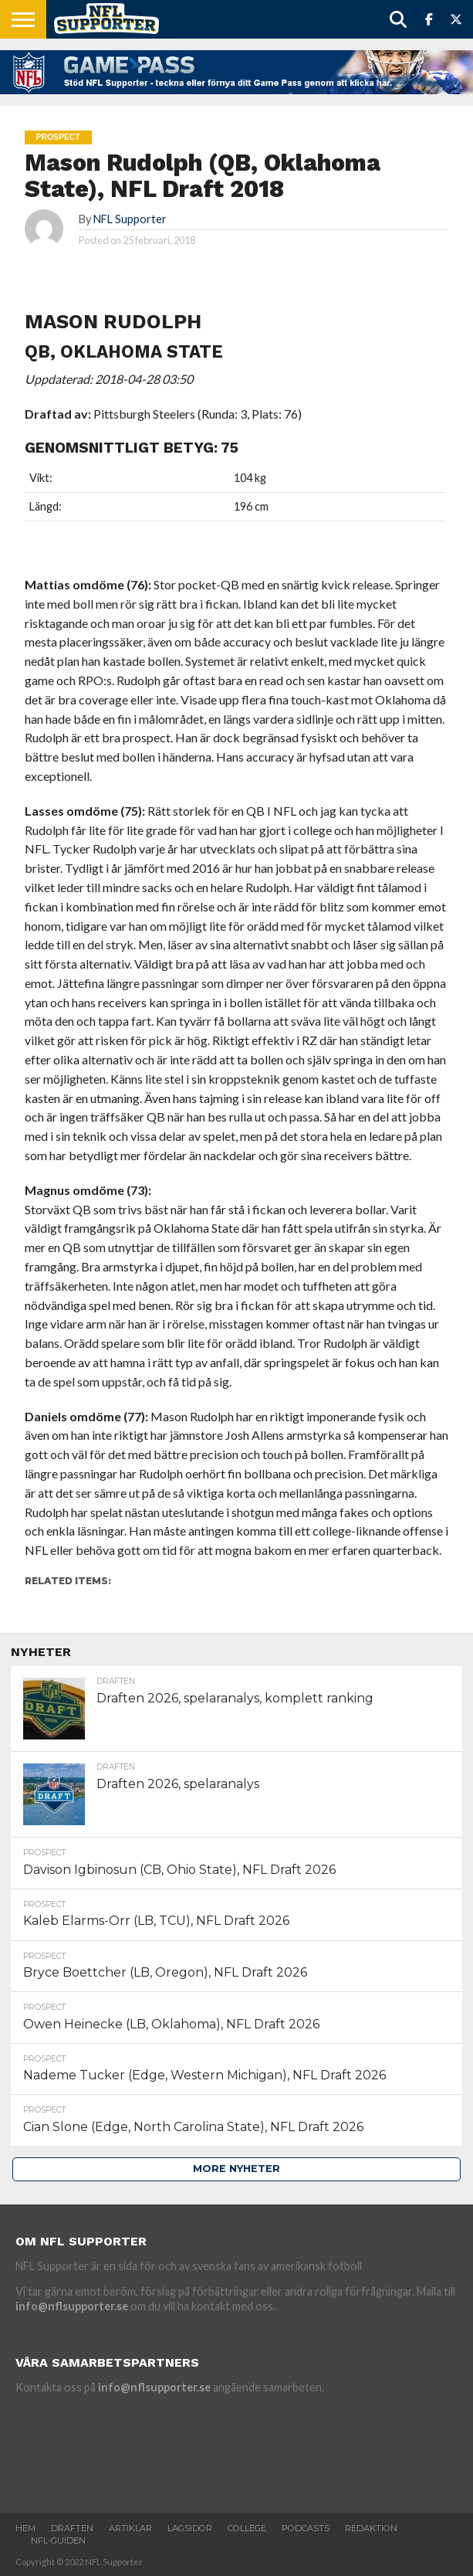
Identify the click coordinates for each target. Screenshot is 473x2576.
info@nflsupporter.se (71, 2306)
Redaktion (371, 2528)
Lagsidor (189, 2528)
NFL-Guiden (58, 2540)
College (247, 2528)
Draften (72, 2528)
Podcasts (305, 2528)
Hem (25, 2528)
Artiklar (130, 2528)
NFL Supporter (130, 219)
